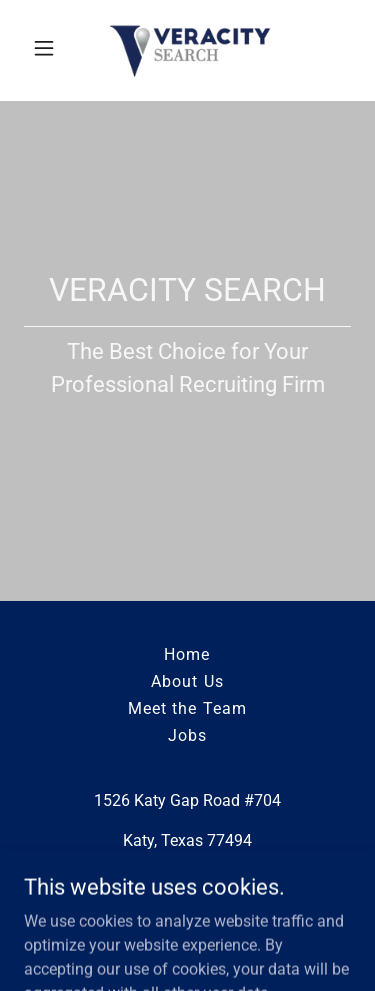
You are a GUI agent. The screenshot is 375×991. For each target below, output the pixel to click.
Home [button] (187, 654)
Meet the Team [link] (187, 708)
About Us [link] (187, 681)
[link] (187, 48)
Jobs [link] (187, 735)
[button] (48, 48)
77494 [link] (229, 840)
